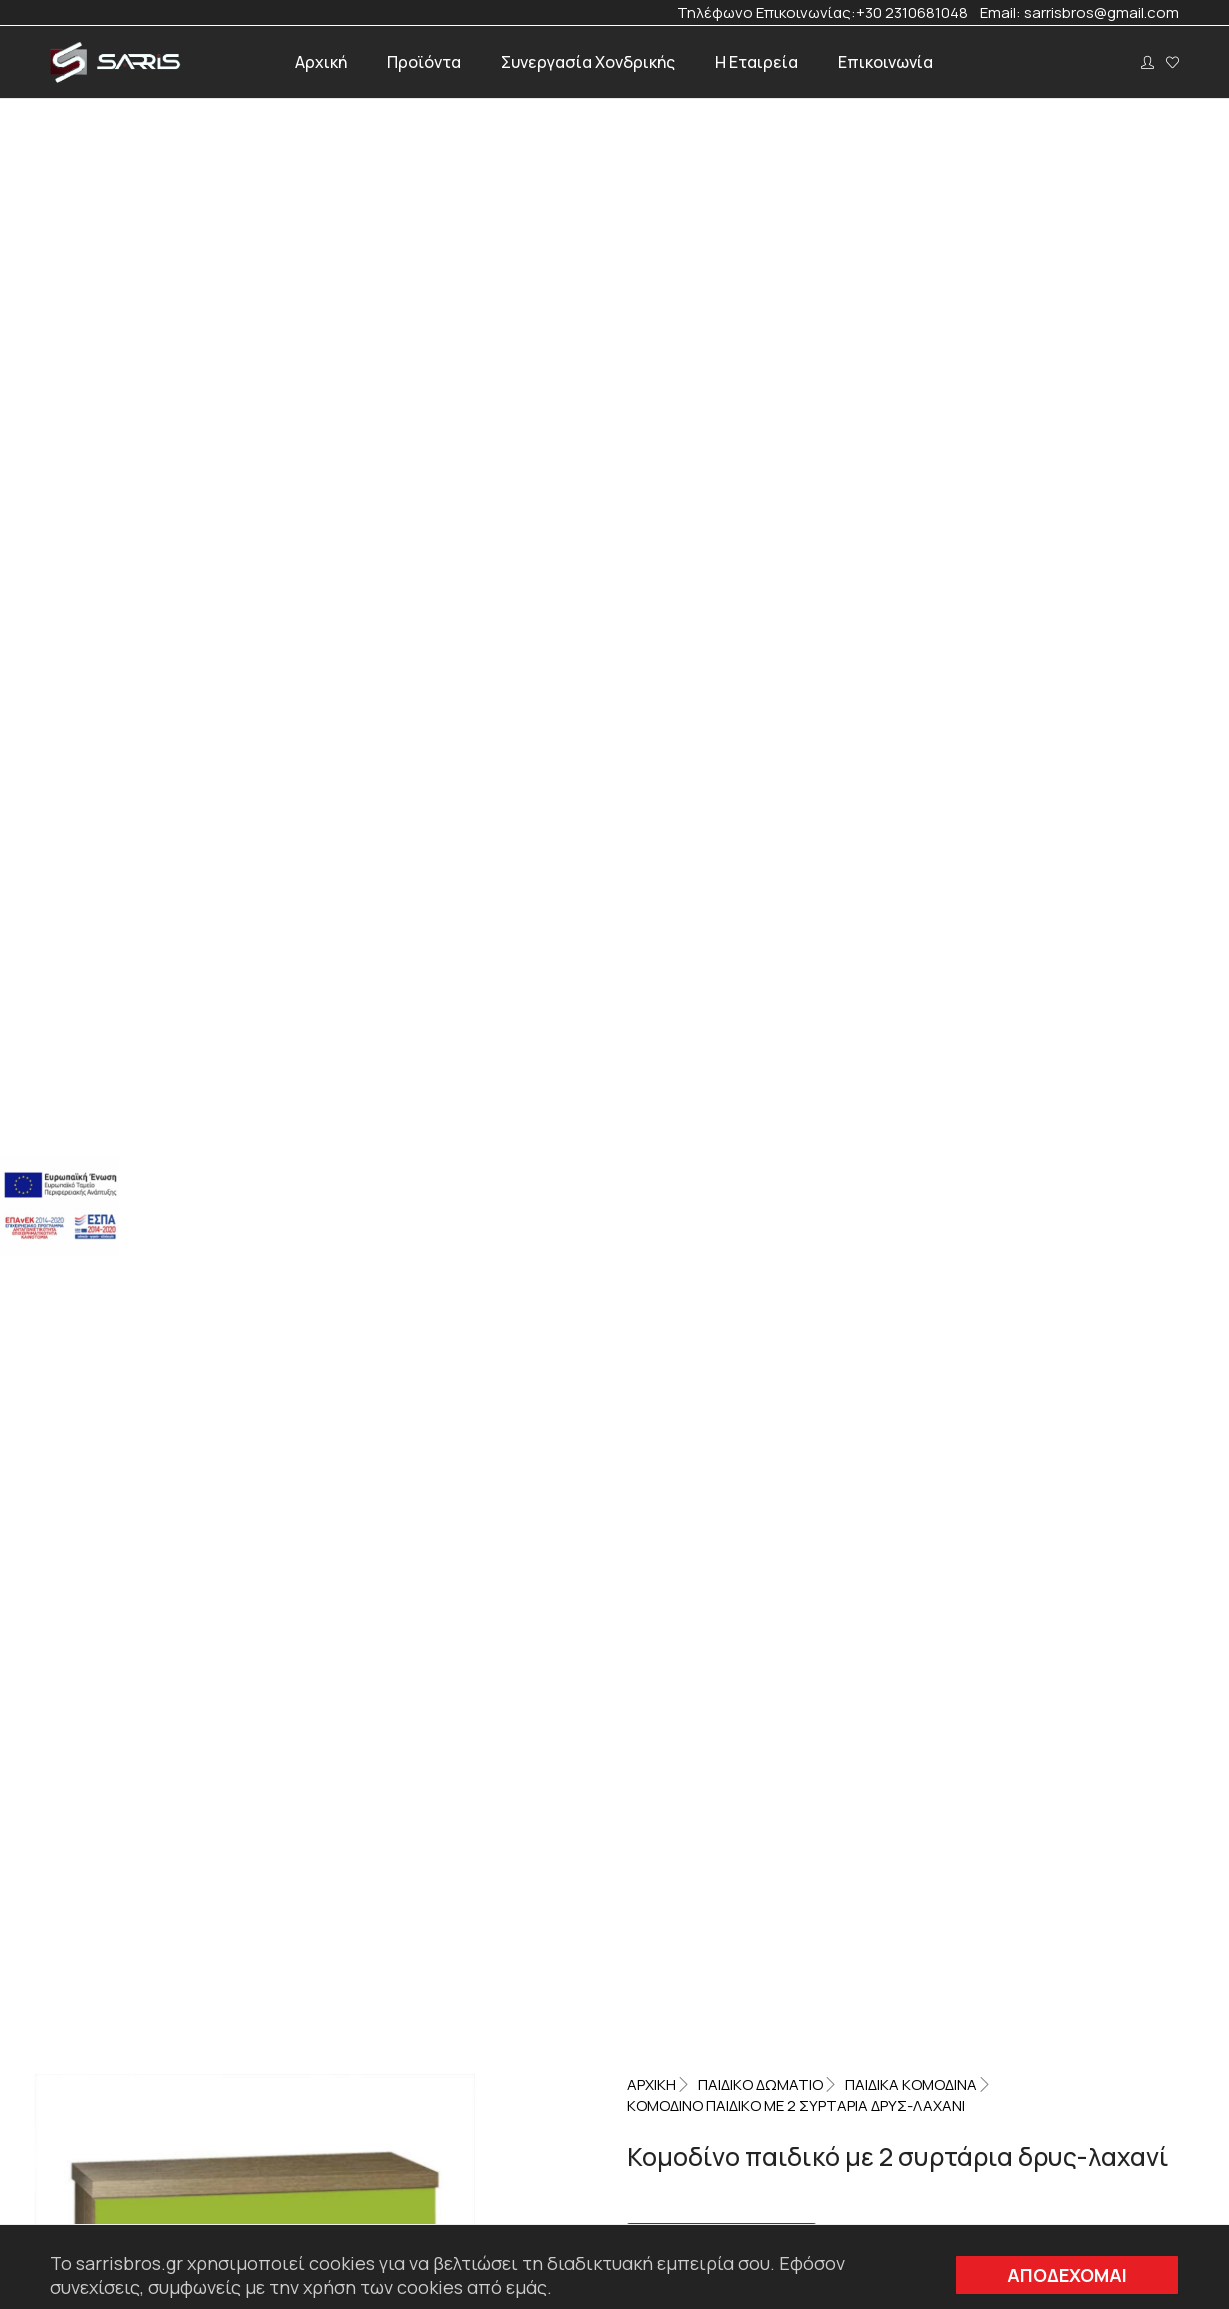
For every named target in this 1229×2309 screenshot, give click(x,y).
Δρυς (696, 609)
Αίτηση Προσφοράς (721, 342)
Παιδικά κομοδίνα (911, 188)
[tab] (482, 770)
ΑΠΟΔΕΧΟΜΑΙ (1067, 2275)
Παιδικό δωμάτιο (981, 609)
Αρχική (651, 188)
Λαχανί (747, 609)
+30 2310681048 (918, 13)
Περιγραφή (482, 770)
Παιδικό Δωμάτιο (760, 188)
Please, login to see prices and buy (774, 369)
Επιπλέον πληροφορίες (689, 770)
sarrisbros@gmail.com (1101, 13)
